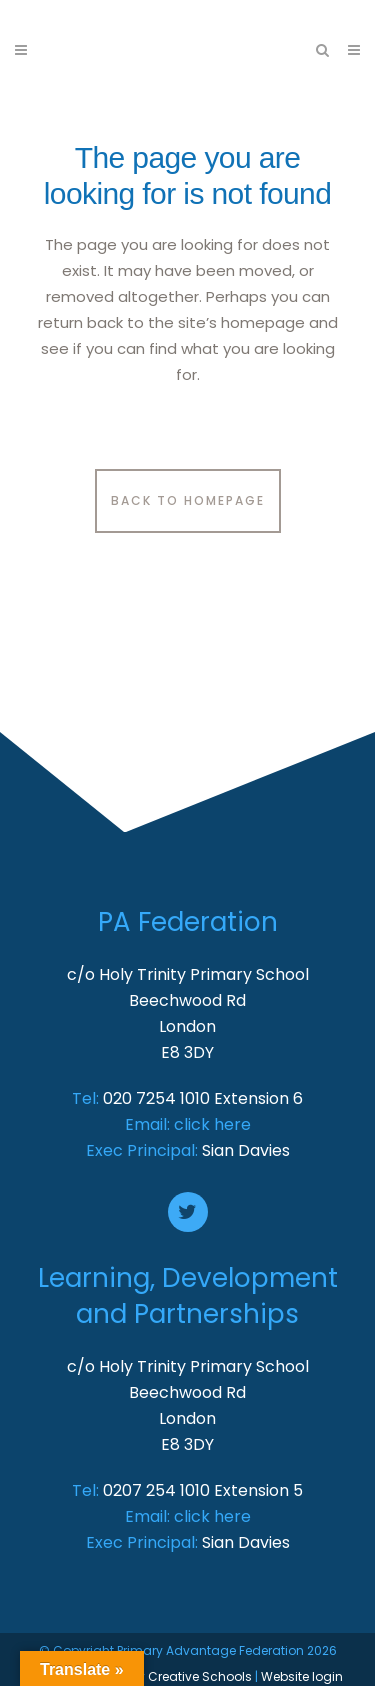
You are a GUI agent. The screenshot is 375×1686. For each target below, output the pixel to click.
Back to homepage (188, 500)
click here (212, 1124)
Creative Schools (200, 1676)
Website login (302, 1676)
